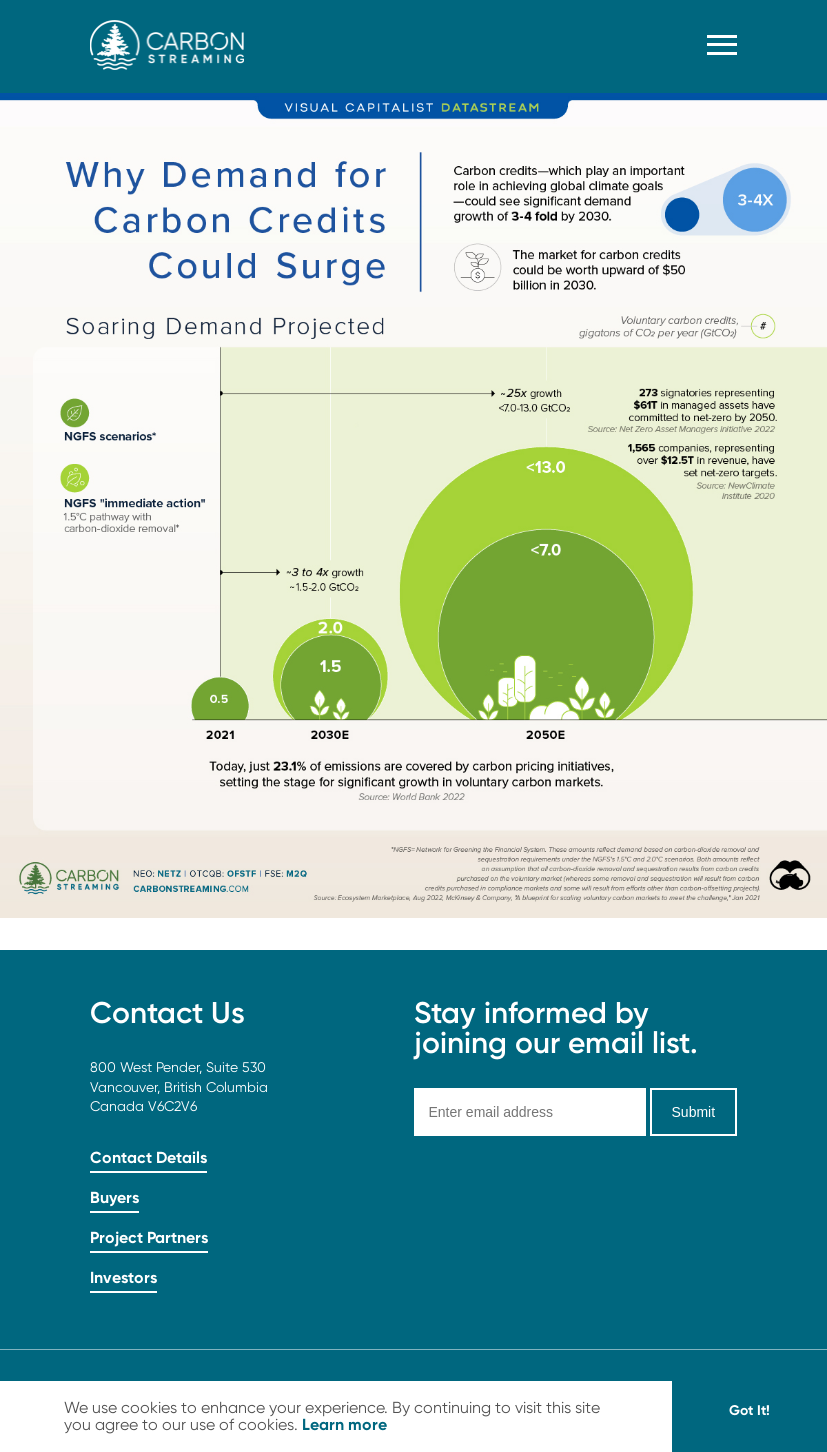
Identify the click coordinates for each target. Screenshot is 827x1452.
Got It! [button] (749, 1410)
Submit (694, 1112)
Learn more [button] (344, 1424)
